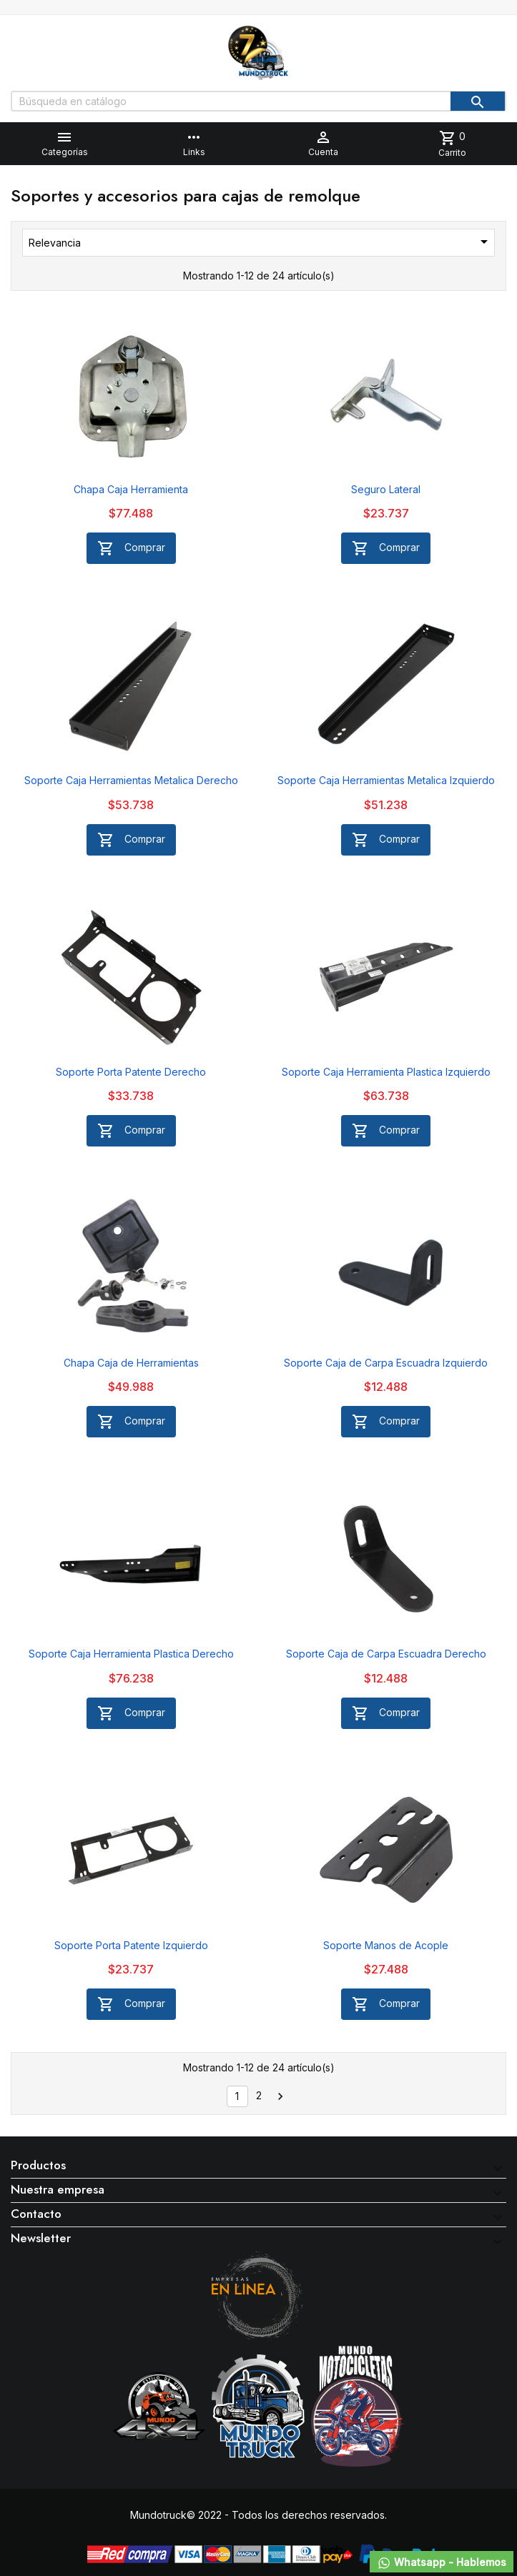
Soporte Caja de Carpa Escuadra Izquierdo (386, 1363)
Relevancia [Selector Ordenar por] (261, 241)
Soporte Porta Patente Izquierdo (131, 1945)
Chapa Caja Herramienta (131, 489)
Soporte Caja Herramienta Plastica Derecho (131, 1654)
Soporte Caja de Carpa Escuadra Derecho (386, 1654)
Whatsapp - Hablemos (441, 2563)
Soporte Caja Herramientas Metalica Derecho (131, 780)
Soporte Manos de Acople (385, 1945)
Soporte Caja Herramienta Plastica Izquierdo (386, 1072)
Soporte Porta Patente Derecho (131, 1072)
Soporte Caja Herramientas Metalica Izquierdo (386, 780)
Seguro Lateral (385, 489)
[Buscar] (258, 101)
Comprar (131, 548)
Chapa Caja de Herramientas (131, 1363)
